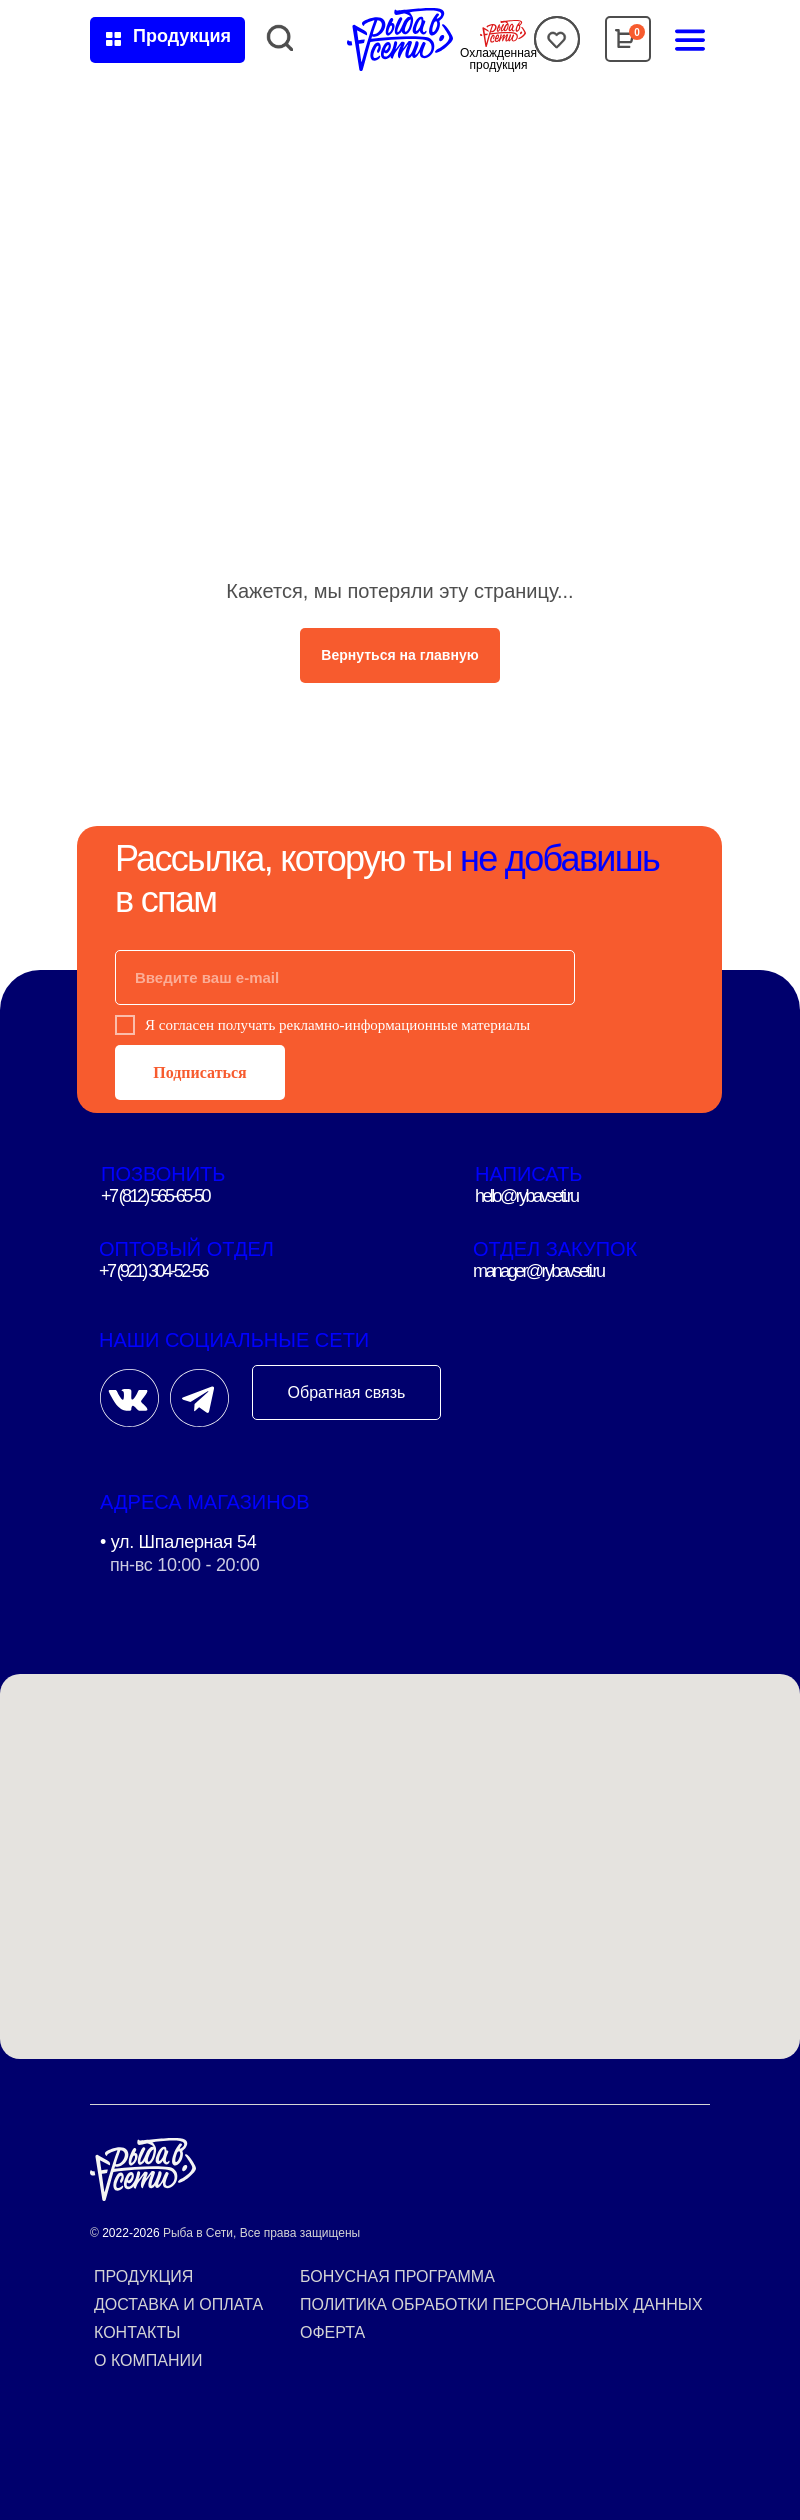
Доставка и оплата (178, 2304)
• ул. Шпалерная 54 (178, 1542)
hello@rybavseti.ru (526, 1196)
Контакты (137, 2332)
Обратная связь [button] (347, 1392)
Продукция (143, 2276)
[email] (345, 977)
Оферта (332, 2332)
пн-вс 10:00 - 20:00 (184, 1565)
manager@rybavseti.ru (538, 1271)
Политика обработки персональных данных (501, 2304)
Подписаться (199, 1072)
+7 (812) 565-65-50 (155, 1196)
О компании (148, 2360)
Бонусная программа (397, 2276)
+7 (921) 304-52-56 (153, 1271)
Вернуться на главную (399, 655)
